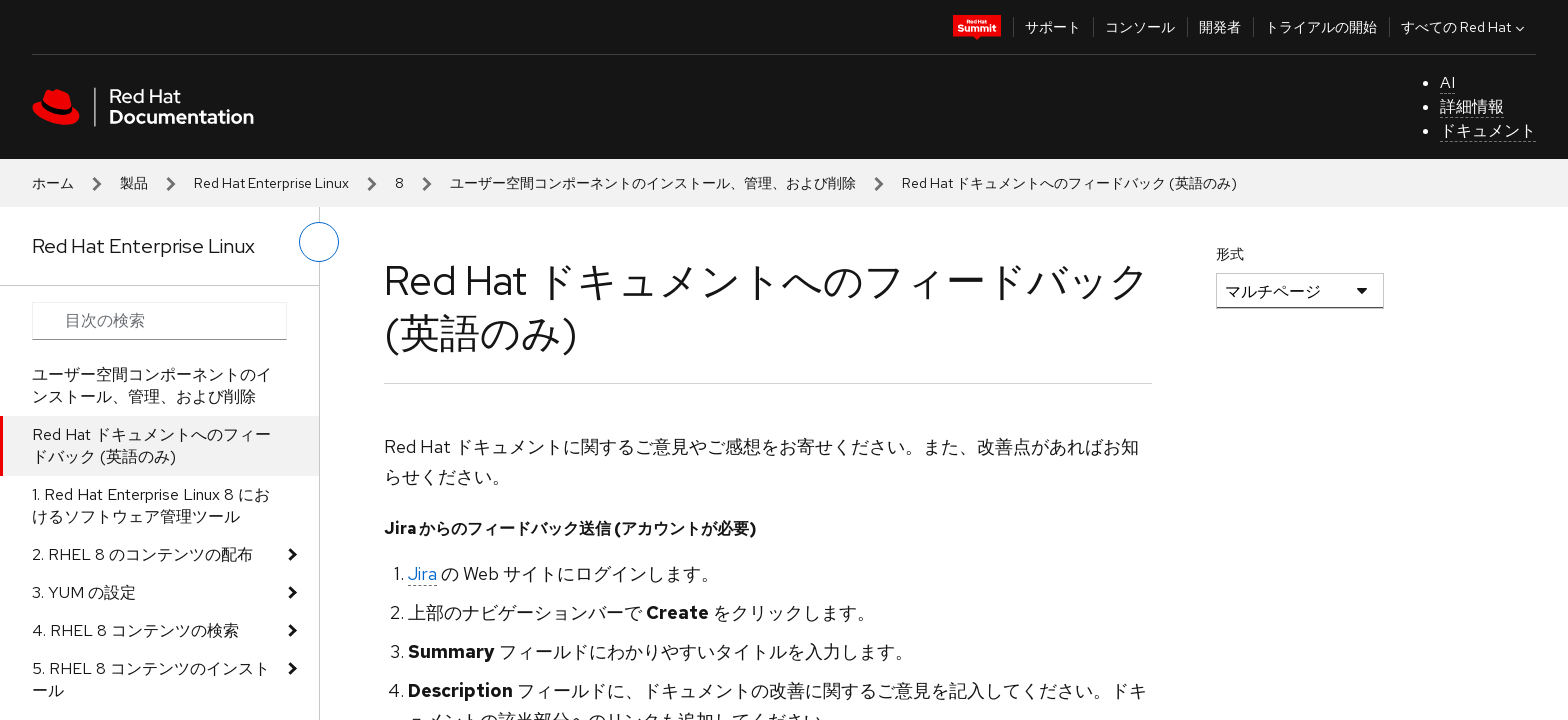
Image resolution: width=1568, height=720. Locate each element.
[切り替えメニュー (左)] (319, 242)
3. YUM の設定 (84, 592)
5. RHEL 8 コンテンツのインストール (151, 679)
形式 (1230, 254)
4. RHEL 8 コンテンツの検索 (135, 630)
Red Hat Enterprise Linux (271, 183)
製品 (134, 183)
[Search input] (159, 321)
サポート (1053, 27)
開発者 (1220, 27)
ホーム (53, 183)
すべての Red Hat (1465, 27)
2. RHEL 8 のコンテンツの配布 (142, 554)
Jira (422, 573)
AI (1447, 82)
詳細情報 (1472, 106)
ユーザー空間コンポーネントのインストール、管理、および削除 (653, 183)
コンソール (1140, 27)
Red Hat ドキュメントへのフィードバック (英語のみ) (151, 445)
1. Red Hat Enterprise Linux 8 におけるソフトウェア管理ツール (151, 505)
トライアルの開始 (1321, 27)
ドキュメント (1488, 130)
